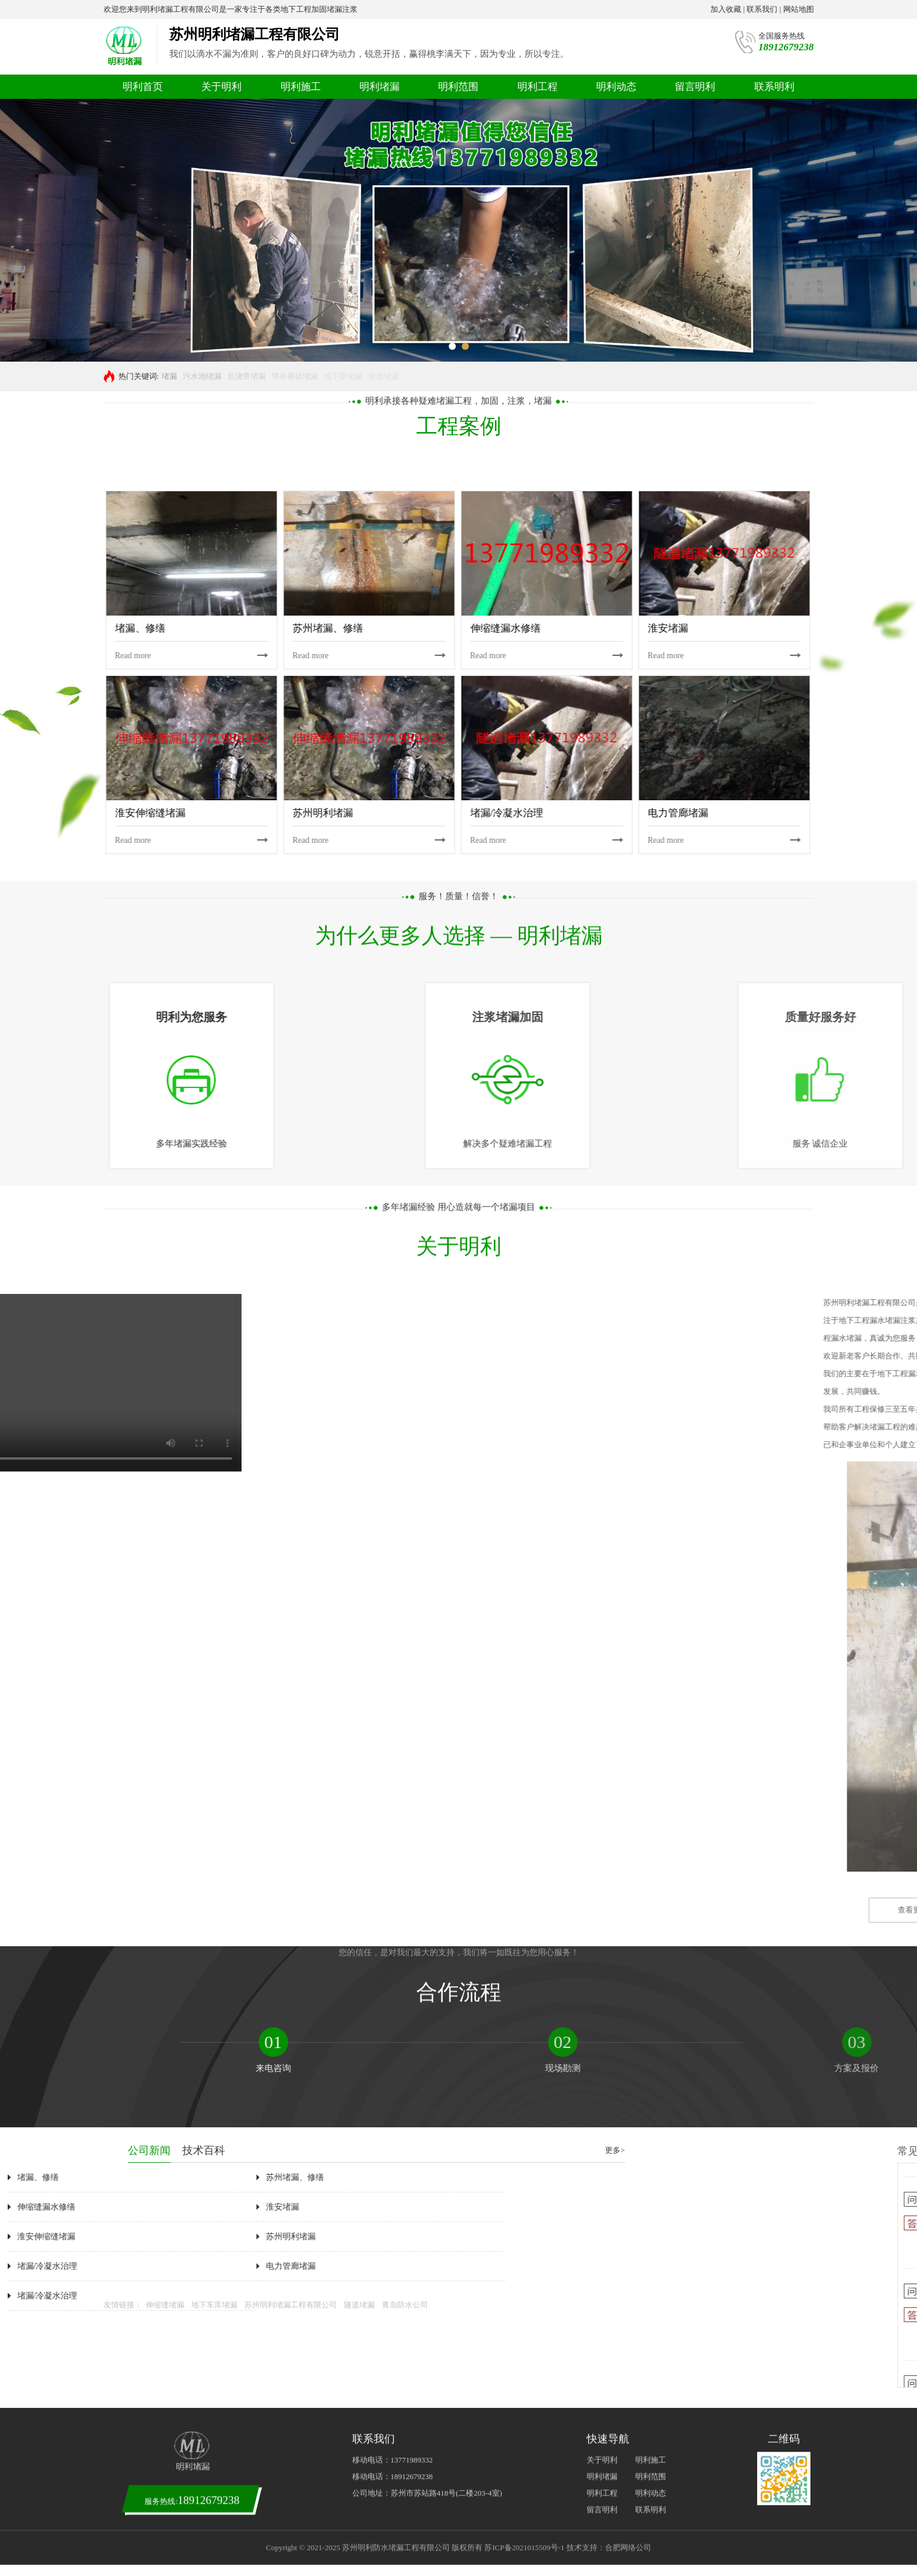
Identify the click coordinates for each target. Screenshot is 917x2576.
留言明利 (695, 86)
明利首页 (143, 86)
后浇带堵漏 (246, 376)
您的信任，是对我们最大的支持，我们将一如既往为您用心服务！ (459, 1223)
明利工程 (537, 86)
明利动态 (616, 86)
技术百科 (880, 2150)
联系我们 (762, 9)
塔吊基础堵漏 (295, 376)
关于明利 (221, 86)
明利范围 (458, 86)
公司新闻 (826, 2150)
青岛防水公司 (405, 1535)
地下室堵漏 (343, 376)
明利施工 (301, 86)
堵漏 (169, 376)
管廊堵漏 (383, 376)
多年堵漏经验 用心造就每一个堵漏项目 (458, 477)
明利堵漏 (379, 86)
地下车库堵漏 (214, 1535)
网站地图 (798, 9)
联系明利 (774, 86)
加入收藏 (725, 9)
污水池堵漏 (202, 376)
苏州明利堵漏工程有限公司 (290, 1535)
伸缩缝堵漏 (165, 1535)
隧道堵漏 (359, 1535)
